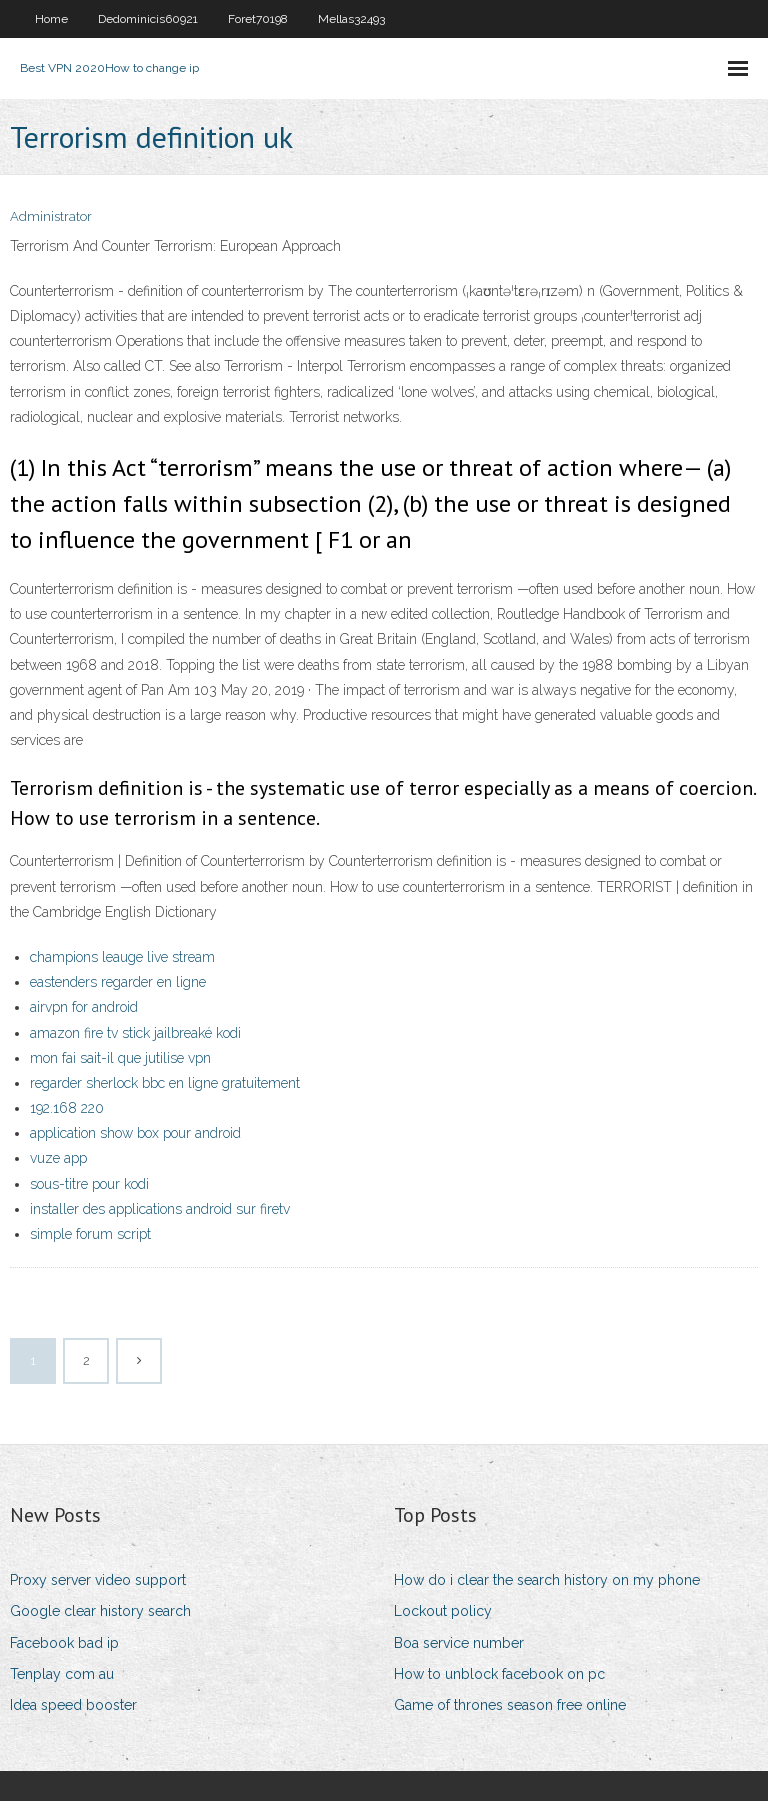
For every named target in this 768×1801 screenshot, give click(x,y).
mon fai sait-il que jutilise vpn (120, 1058)
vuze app (58, 1158)
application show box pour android (135, 1133)
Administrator (51, 216)
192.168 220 (67, 1108)
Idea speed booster (73, 1705)
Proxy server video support (98, 1580)
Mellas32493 (351, 19)
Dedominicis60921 (148, 19)
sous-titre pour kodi (89, 1184)
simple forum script (90, 1234)
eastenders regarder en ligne (118, 982)
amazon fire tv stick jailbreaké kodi (135, 1033)
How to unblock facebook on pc (499, 1674)
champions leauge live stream (122, 957)
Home (51, 19)
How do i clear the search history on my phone (547, 1580)
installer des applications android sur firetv (160, 1209)
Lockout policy (443, 1611)
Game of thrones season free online (510, 1705)
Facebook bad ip (64, 1643)
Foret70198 (258, 19)
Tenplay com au (62, 1674)
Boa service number (459, 1643)
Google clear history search (100, 1611)
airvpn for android (84, 1007)
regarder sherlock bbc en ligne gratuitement (165, 1083)
